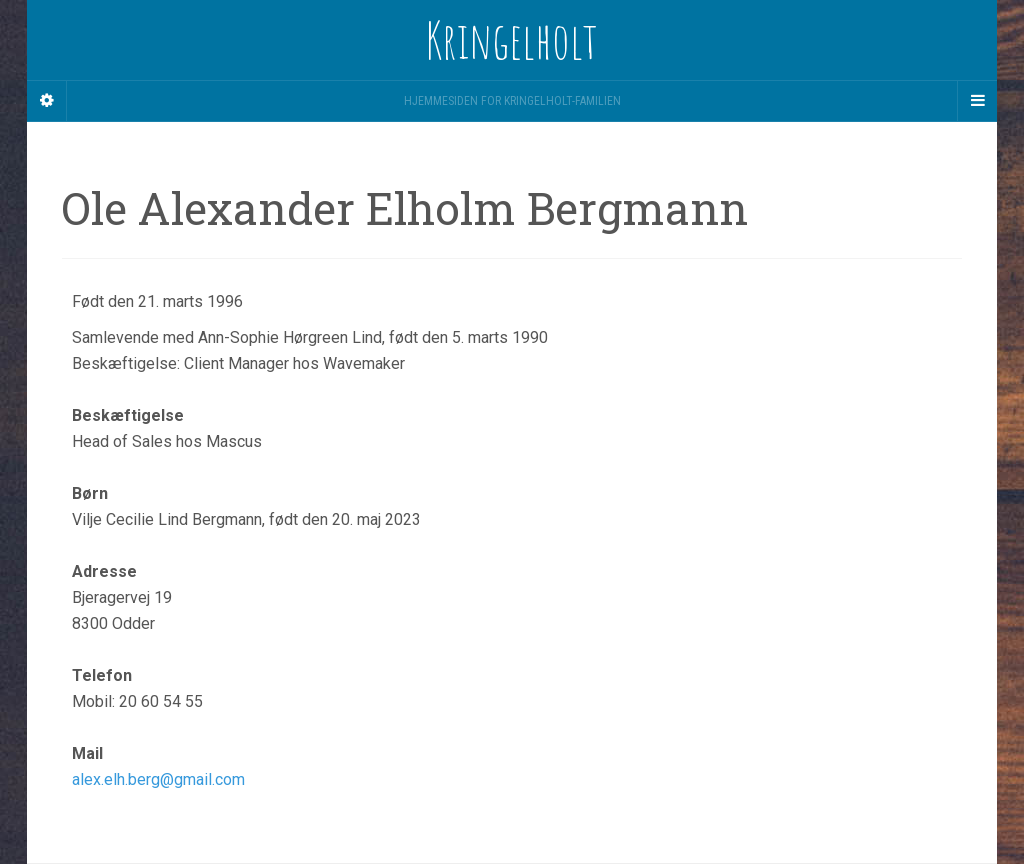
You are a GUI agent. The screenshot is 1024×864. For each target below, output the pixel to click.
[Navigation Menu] (977, 101)
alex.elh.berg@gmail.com (158, 779)
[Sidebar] (47, 101)
